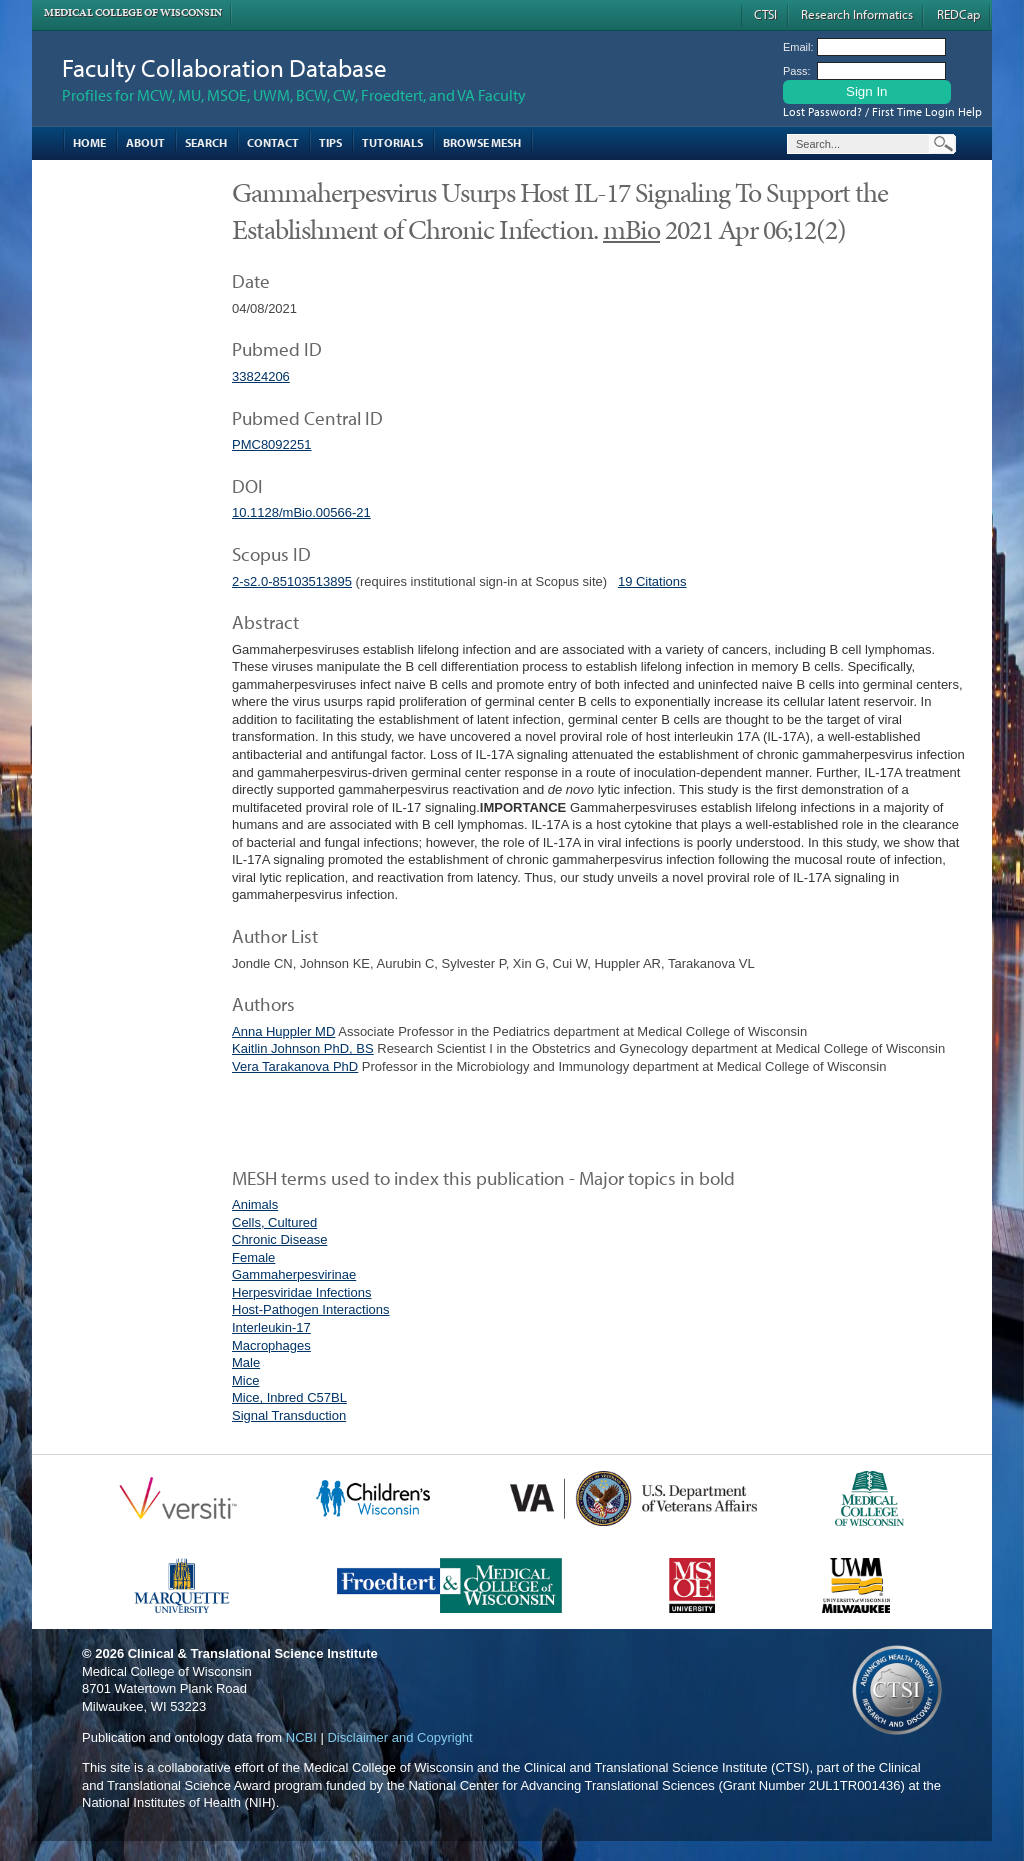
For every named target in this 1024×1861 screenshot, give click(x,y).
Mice (245, 1380)
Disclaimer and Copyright (399, 1737)
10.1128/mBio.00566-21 (301, 512)
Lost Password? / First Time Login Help (882, 111)
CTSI (765, 14)
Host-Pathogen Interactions (311, 1309)
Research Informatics (857, 14)
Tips (330, 142)
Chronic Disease (279, 1239)
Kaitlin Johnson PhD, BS (303, 1048)
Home (89, 142)
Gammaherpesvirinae (294, 1274)
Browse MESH (482, 142)
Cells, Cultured (274, 1222)
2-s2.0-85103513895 (292, 581)
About (145, 142)
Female (253, 1257)
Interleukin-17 (271, 1327)
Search (206, 142)
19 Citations (652, 581)
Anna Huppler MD (283, 1031)
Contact (273, 142)
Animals (255, 1204)
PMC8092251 (272, 444)
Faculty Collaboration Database (224, 67)
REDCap (958, 14)
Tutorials (392, 142)
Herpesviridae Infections (301, 1292)
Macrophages (271, 1345)
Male (246, 1362)
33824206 (261, 376)
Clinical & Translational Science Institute (253, 1653)
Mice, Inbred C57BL (289, 1397)
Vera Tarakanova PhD (295, 1066)
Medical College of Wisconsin (133, 12)
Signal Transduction (289, 1415)
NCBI (301, 1737)
